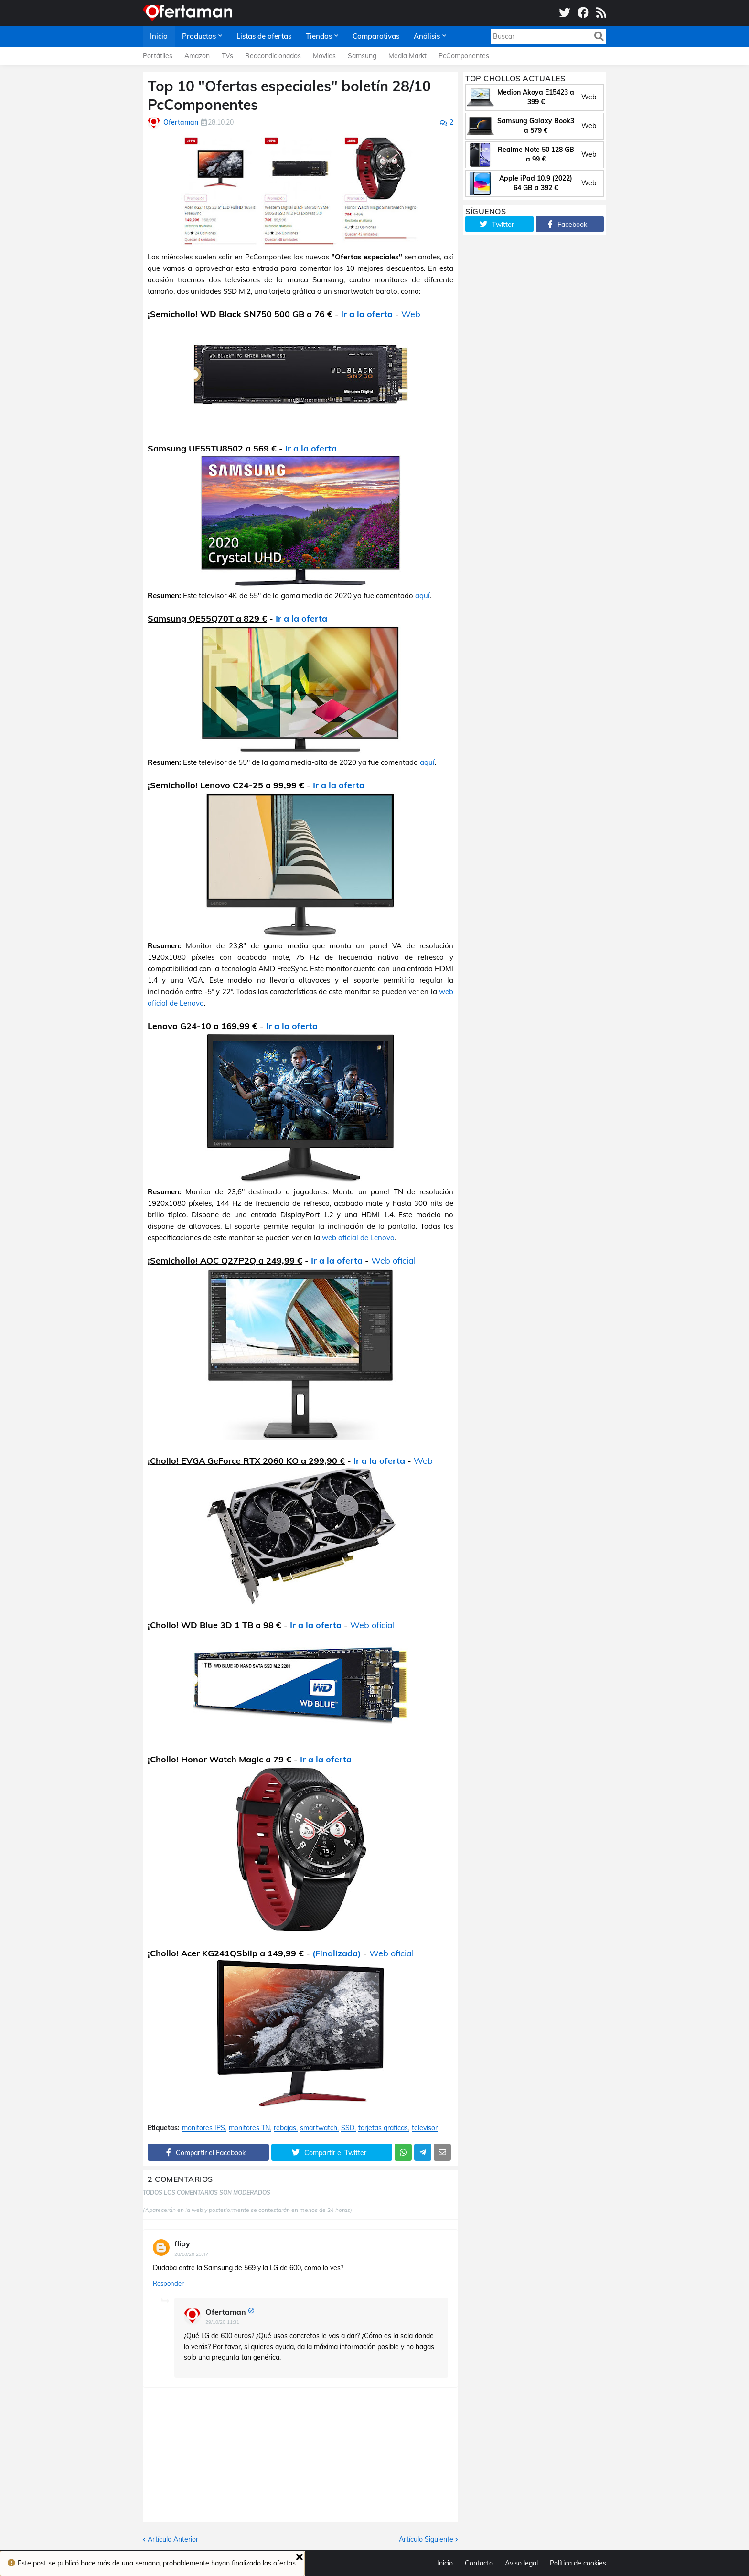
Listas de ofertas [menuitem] (263, 36)
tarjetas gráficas (383, 2128)
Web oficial (393, 1260)
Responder (168, 2283)
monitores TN (249, 2128)
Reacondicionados (273, 56)
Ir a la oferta (367, 314)
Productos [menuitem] (199, 36)
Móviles (324, 56)
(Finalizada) (336, 1953)
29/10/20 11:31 (222, 2322)
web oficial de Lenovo (358, 1237)
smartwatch (318, 2128)
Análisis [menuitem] (427, 36)
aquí (422, 595)
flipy (182, 2243)
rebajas (285, 2128)
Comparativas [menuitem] (376, 36)
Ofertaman (225, 2312)
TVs (227, 56)
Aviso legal (521, 2563)
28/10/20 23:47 (191, 2254)
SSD (347, 2128)
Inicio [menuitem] (159, 36)
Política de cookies (578, 2563)
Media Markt (407, 56)
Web (410, 314)
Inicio (445, 2563)
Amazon (197, 56)
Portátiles (157, 56)
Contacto (479, 2563)
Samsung (362, 56)
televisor (425, 2128)
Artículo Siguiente (426, 2539)
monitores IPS (203, 2128)
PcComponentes (464, 56)
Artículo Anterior (173, 2539)
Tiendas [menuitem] (319, 36)
